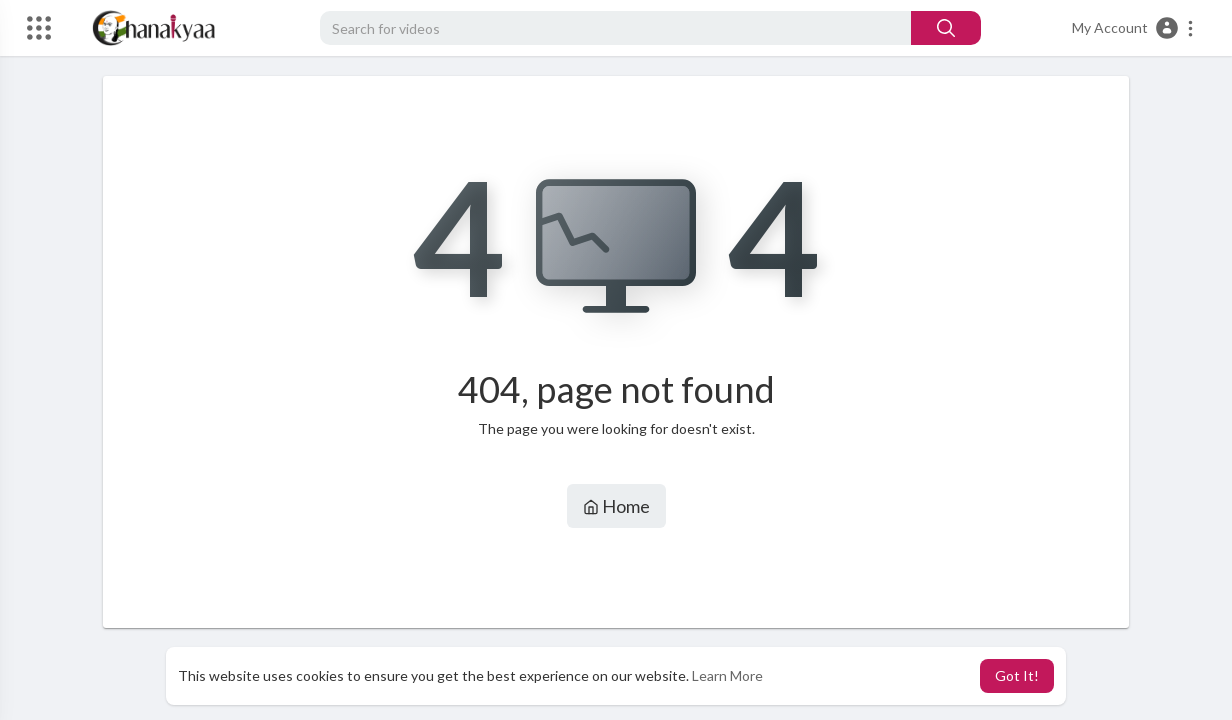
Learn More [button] (727, 675)
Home (616, 506)
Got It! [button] (1017, 675)
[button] (1133, 28)
